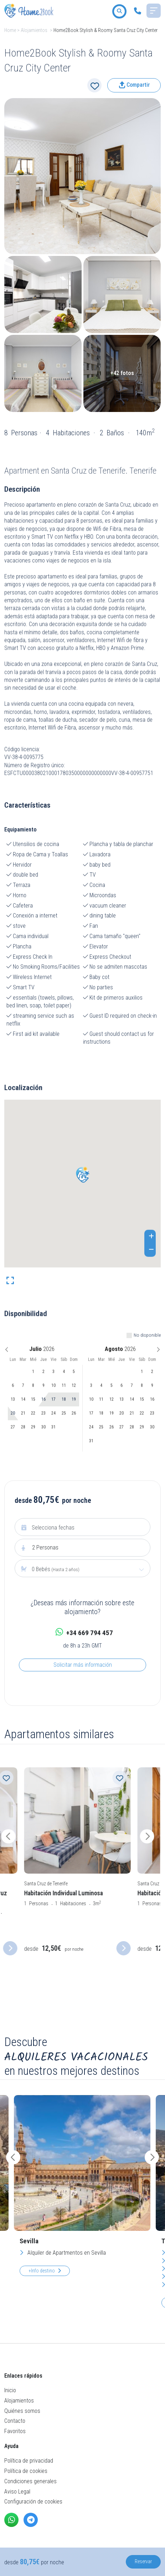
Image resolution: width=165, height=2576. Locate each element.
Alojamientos (34, 30)
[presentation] (17, 1836)
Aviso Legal (17, 2491)
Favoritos (15, 2431)
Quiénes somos (22, 2411)
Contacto (14, 2420)
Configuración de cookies (33, 2501)
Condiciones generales (30, 2481)
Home (10, 30)
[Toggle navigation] (153, 11)
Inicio (10, 2390)
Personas (45, 1547)
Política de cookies (25, 2471)
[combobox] (82, 1569)
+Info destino (45, 2271)
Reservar (143, 2561)
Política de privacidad (28, 2460)
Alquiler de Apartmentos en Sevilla (63, 2253)
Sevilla (29, 2241)
